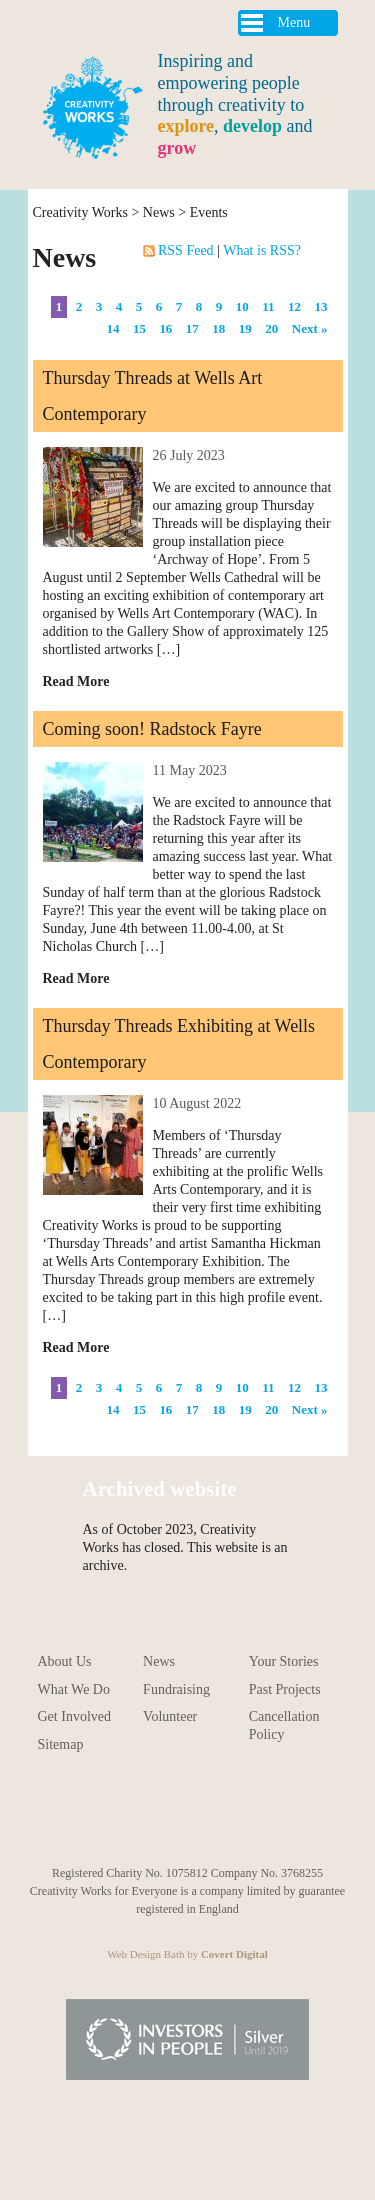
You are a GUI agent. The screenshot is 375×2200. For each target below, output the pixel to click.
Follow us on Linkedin (298, 1815)
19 (245, 328)
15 (139, 328)
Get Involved (74, 1716)
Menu (294, 22)
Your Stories (284, 1661)
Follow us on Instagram (120, 1815)
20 (271, 328)
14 (112, 328)
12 (294, 306)
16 (165, 328)
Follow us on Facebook (209, 1815)
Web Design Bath (145, 1954)
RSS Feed (180, 250)
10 (242, 306)
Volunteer (170, 1716)
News (159, 212)
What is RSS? (262, 250)
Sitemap (61, 1744)
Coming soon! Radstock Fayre (152, 729)
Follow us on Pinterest (165, 1815)
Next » (310, 328)
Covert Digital (234, 1954)
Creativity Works (80, 212)
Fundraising (176, 1689)
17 (192, 328)
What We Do (74, 1689)
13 (321, 306)
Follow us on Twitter (254, 1815)
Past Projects (285, 1689)
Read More (76, 681)
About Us (65, 1661)
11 (268, 306)
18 (218, 328)
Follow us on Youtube (76, 1815)
